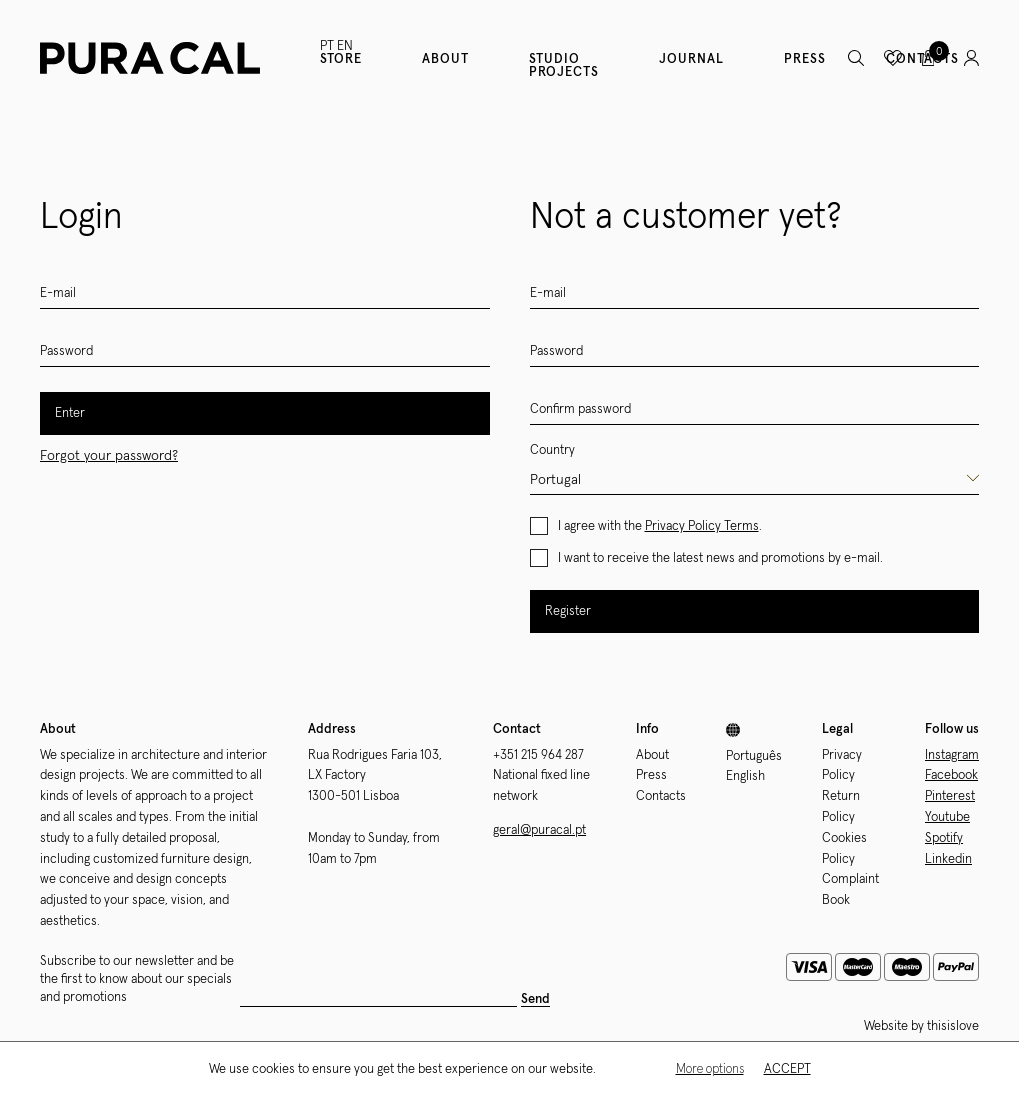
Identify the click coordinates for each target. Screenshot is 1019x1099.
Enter (70, 413)
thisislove (953, 1026)
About (445, 59)
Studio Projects (564, 66)
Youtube (947, 817)
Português (754, 756)
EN (345, 46)
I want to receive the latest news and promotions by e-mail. (720, 558)
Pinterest (950, 796)
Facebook (951, 775)
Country (552, 450)
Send (535, 999)
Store (341, 59)
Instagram (952, 755)
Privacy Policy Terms (702, 526)
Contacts (661, 796)
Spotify (944, 838)
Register (568, 611)
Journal (691, 59)
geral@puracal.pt (539, 830)
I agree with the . (660, 526)
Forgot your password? (109, 456)
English (745, 776)
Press (805, 59)
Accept (787, 1070)
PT (327, 46)
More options (710, 1070)
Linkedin (948, 859)
